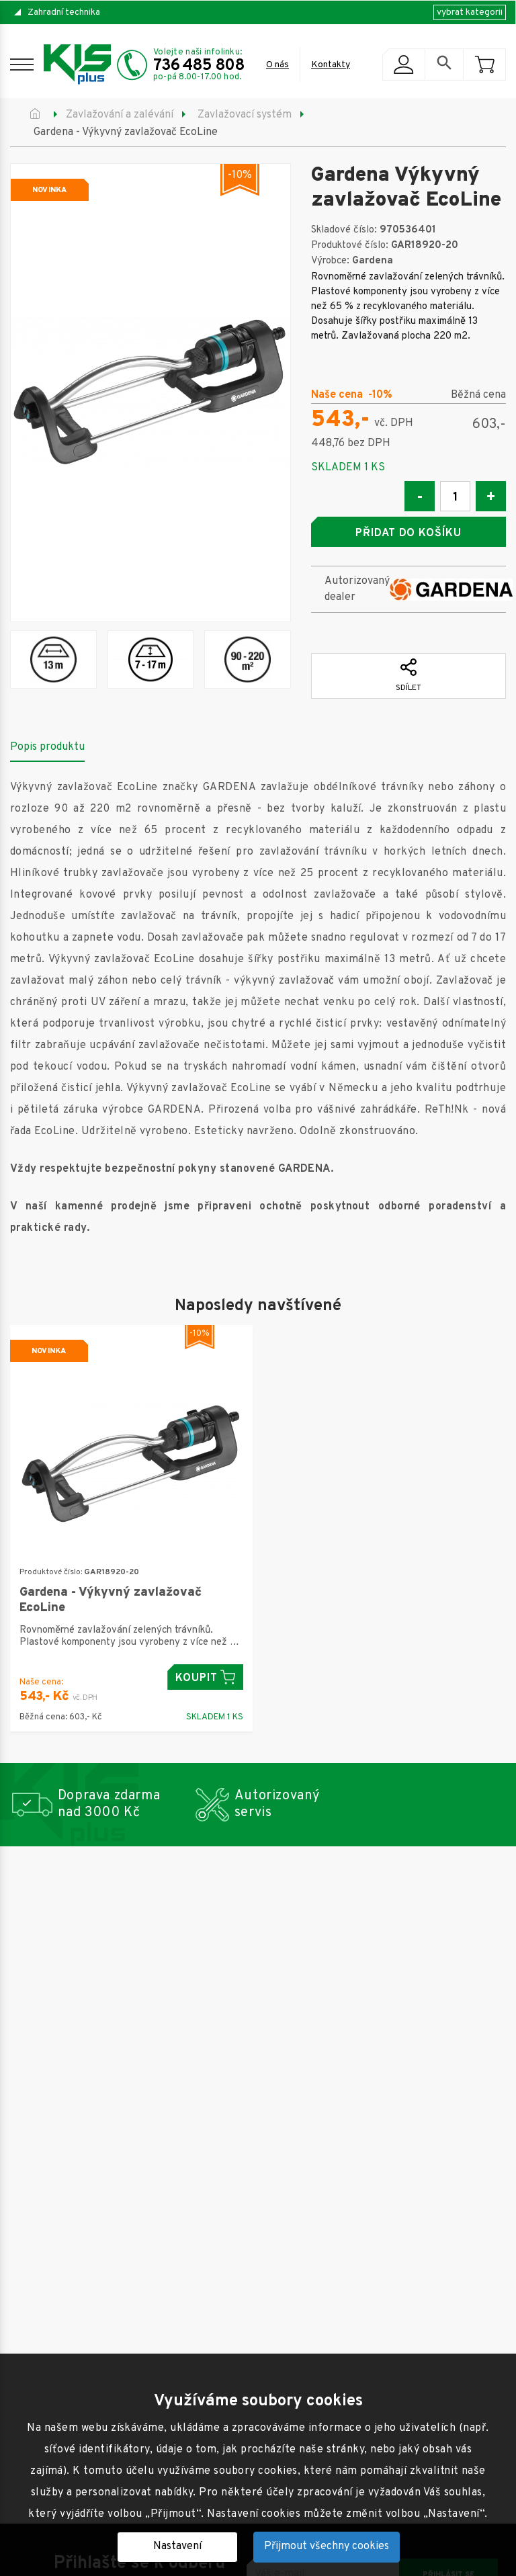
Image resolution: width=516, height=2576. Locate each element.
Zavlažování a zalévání (119, 115)
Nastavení (177, 2546)
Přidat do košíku (408, 533)
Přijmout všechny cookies (326, 2546)
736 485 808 (199, 66)
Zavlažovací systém (245, 115)
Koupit (205, 1677)
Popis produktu (47, 747)
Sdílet (408, 675)
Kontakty (330, 65)
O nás (277, 65)
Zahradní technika (64, 12)
